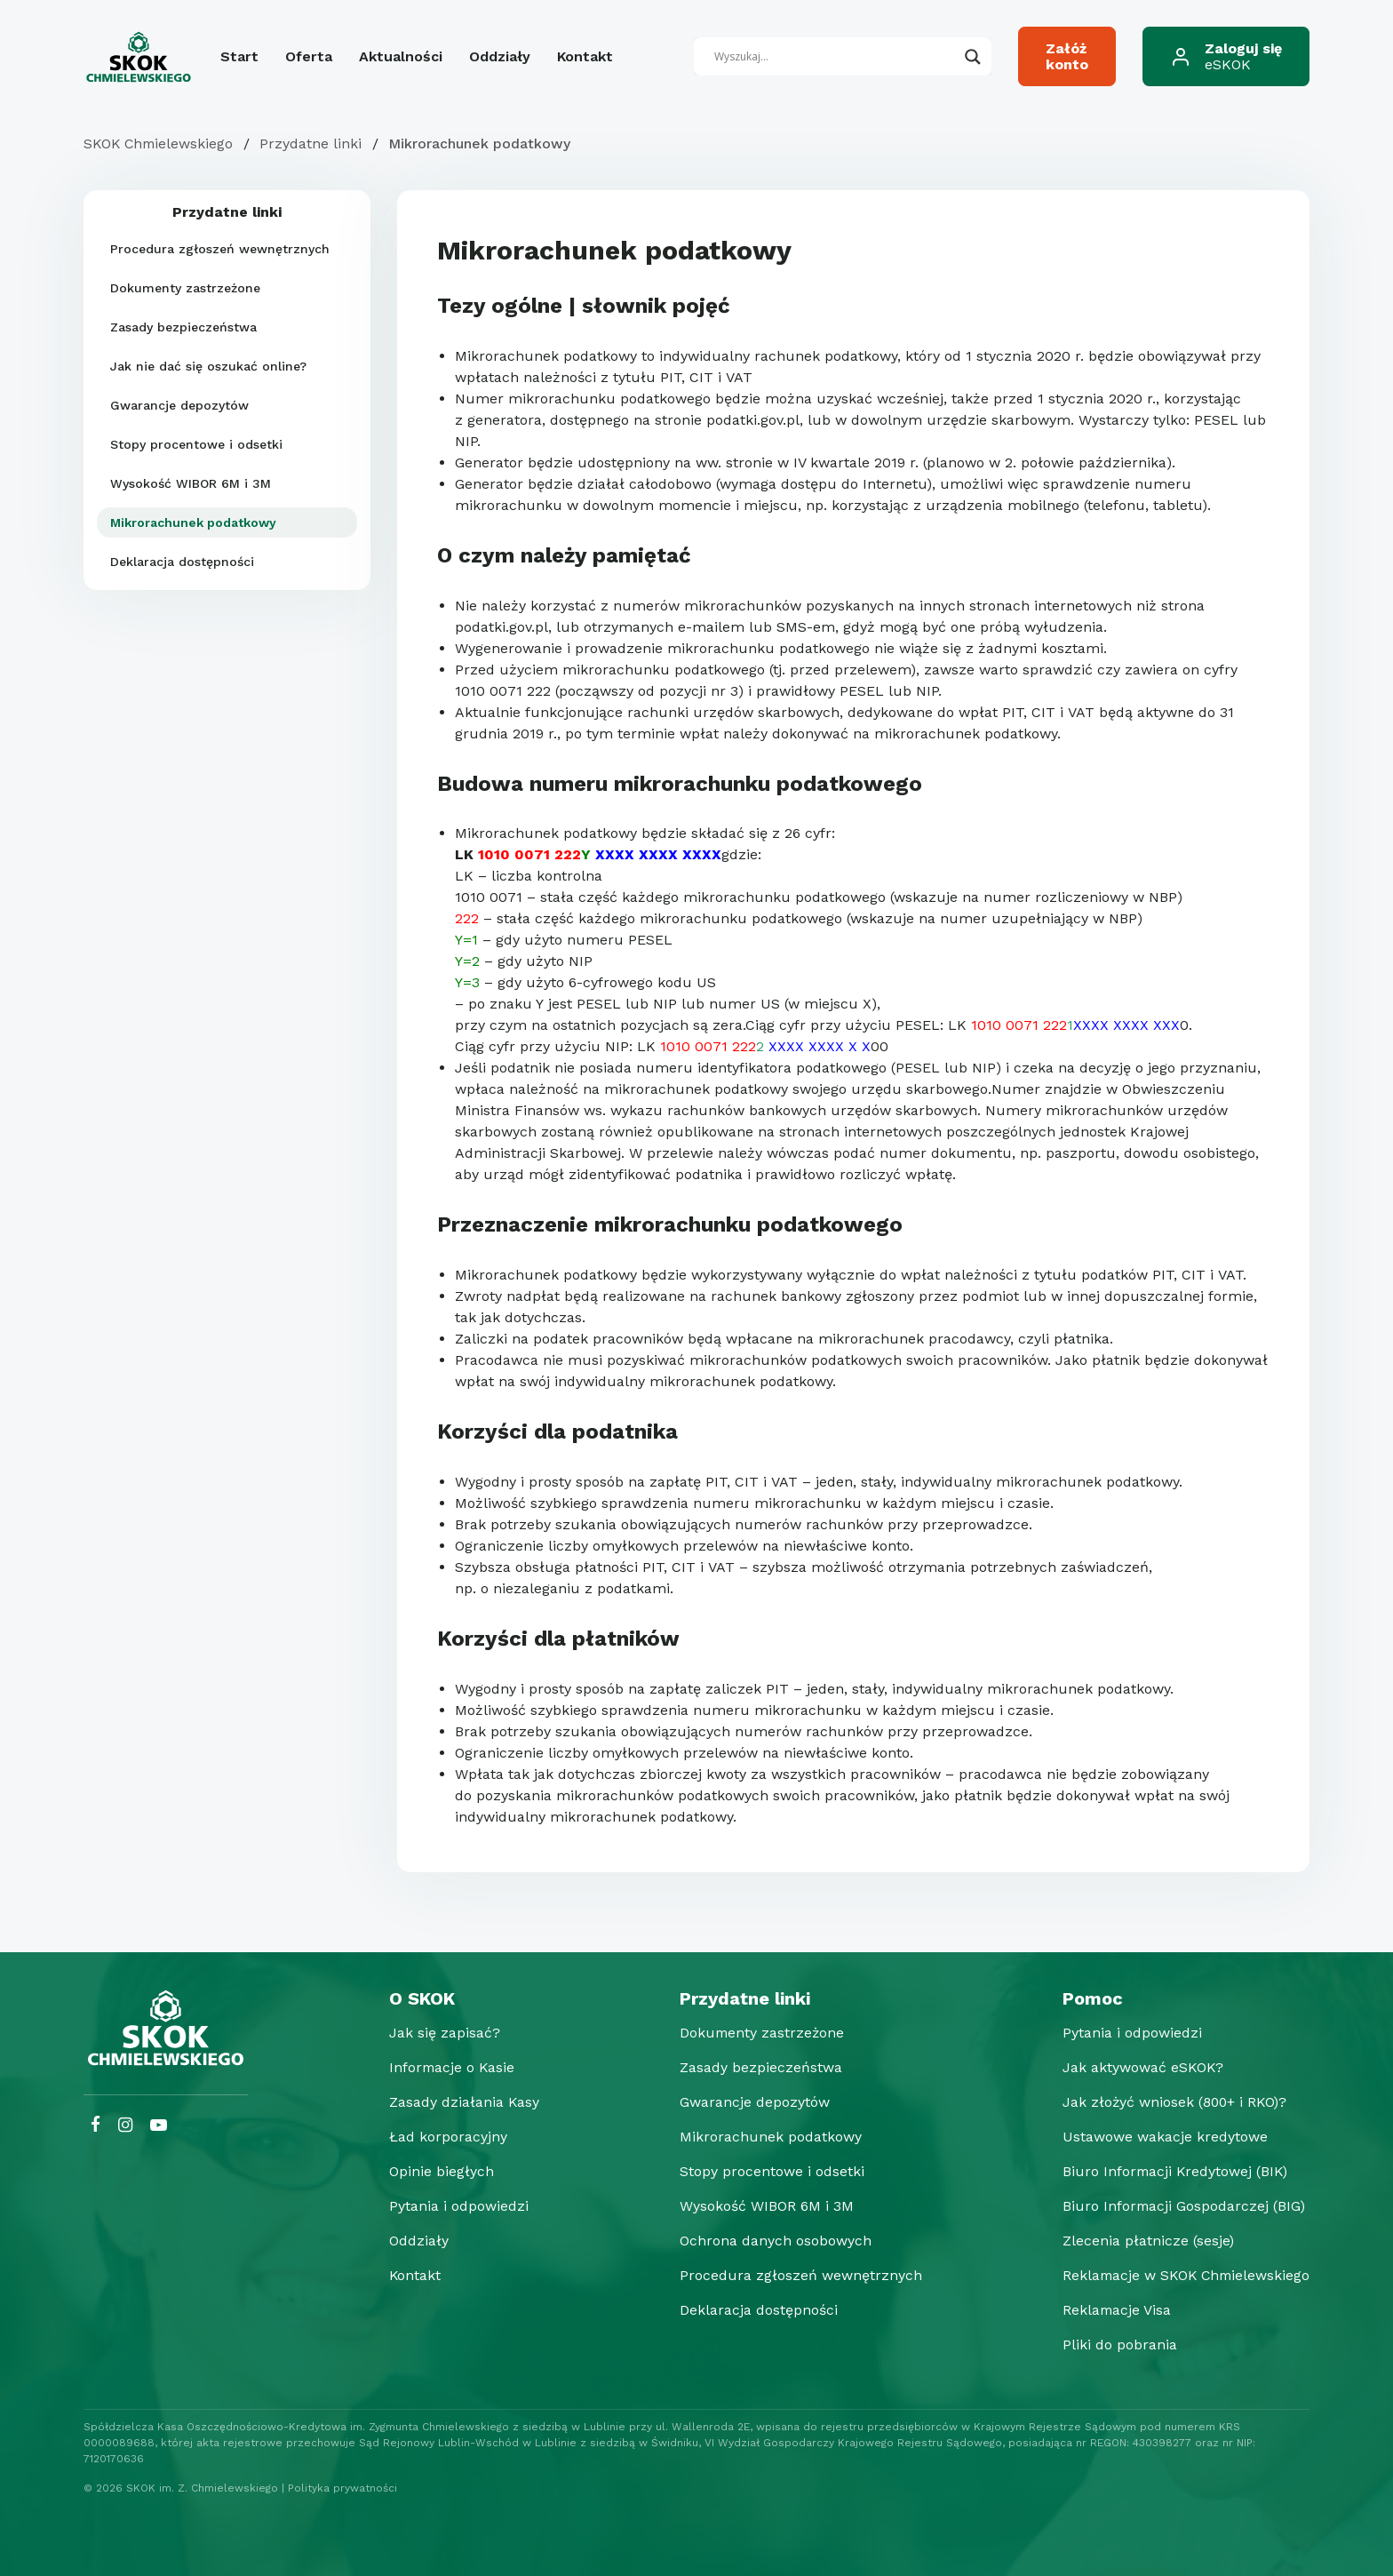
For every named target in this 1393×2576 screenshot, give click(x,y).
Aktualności (400, 56)
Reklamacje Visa (1111, 2309)
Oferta (308, 56)
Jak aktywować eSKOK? (1137, 2067)
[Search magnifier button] (972, 56)
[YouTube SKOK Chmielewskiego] (159, 2125)
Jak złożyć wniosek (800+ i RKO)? (1170, 2101)
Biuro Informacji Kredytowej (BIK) (1171, 2171)
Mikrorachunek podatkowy (193, 522)
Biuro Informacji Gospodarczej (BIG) (1178, 2205)
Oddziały (499, 56)
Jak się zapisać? (442, 2032)
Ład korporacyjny (445, 2136)
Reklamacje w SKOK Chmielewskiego (1182, 2275)
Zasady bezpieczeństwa (183, 327)
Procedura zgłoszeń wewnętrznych (220, 249)
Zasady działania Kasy (461, 2101)
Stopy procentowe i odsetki (196, 444)
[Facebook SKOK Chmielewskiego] (95, 2125)
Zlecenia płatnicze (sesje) (1142, 2240)
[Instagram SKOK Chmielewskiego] (126, 2125)
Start (239, 56)
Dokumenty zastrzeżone (185, 288)
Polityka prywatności (342, 2488)
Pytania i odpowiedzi (456, 2205)
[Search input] (835, 56)
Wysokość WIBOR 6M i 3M (190, 483)
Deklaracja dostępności (182, 561)
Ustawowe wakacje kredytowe (1159, 2136)
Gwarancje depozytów (179, 405)
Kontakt (585, 56)
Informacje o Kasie (450, 2067)
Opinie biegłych (438, 2171)
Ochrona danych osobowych (771, 2240)
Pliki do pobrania (1113, 2344)
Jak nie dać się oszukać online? (208, 366)
